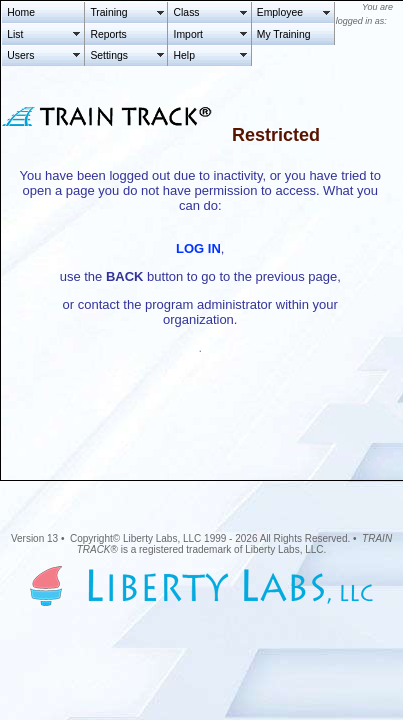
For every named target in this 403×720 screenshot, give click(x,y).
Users (20, 55)
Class (187, 12)
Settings (109, 55)
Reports (108, 34)
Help (184, 55)
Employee (280, 12)
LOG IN (198, 248)
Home (21, 12)
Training (108, 12)
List (15, 34)
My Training (284, 34)
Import (188, 34)
